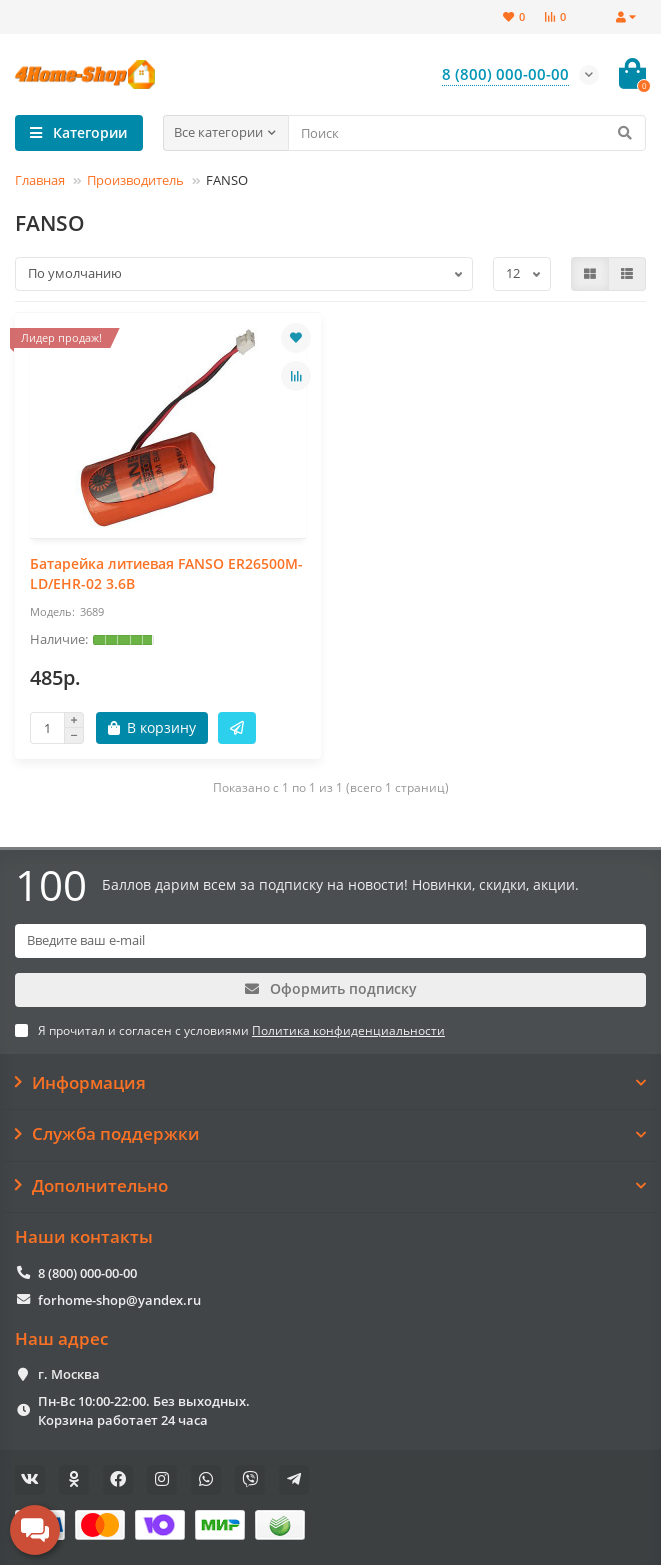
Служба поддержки (330, 1134)
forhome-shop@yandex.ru (119, 1300)
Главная (40, 180)
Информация (330, 1083)
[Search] (467, 133)
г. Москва (69, 1374)
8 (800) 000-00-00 (87, 1273)
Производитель (135, 180)
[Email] (330, 941)
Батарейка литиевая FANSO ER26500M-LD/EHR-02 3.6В (166, 573)
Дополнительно (330, 1186)
